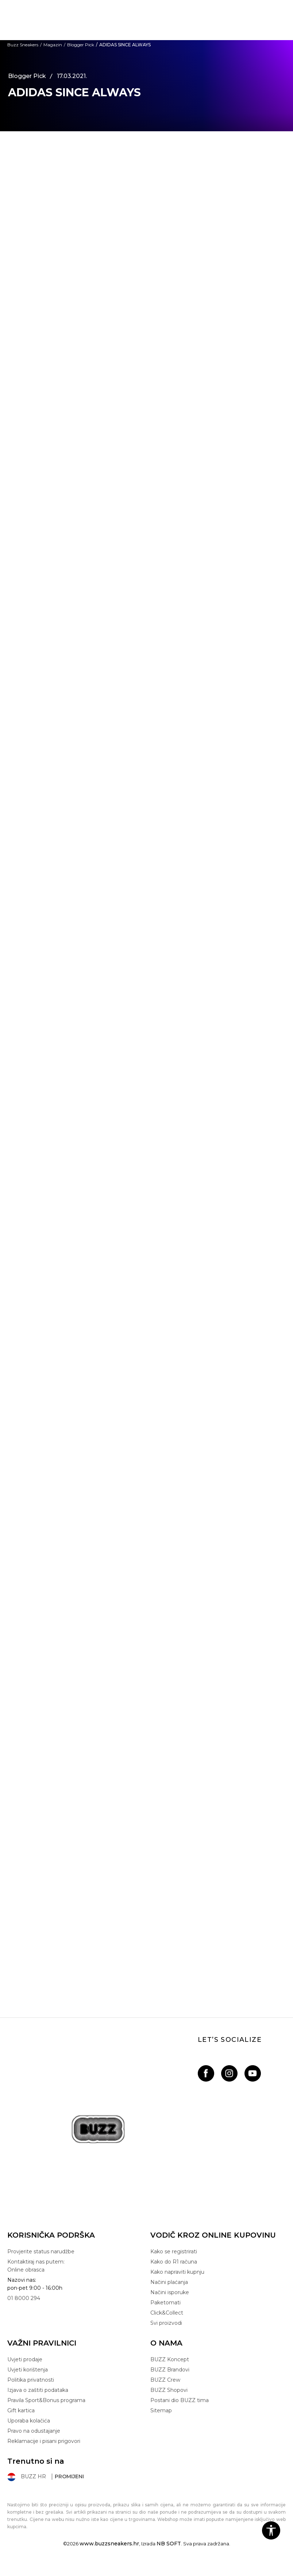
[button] (271, 2530)
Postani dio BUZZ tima (179, 2400)
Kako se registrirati (173, 2251)
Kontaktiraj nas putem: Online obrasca (36, 2265)
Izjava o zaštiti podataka (37, 2390)
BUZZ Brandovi (169, 2369)
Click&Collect (166, 2312)
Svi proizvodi (166, 2323)
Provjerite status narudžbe (40, 2251)
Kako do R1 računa (173, 2261)
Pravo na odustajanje (33, 2431)
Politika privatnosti (30, 2380)
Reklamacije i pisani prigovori (43, 2441)
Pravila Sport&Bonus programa (46, 2400)
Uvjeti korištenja (27, 2369)
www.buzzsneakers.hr (109, 2543)
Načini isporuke (169, 2292)
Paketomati (165, 2302)
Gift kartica (21, 2410)
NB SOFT (169, 2543)
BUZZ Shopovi (169, 2390)
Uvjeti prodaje (24, 2359)
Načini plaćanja (169, 2282)
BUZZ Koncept (169, 2359)
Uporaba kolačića (28, 2420)
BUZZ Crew (165, 2380)
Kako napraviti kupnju (177, 2272)
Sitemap (161, 2410)
